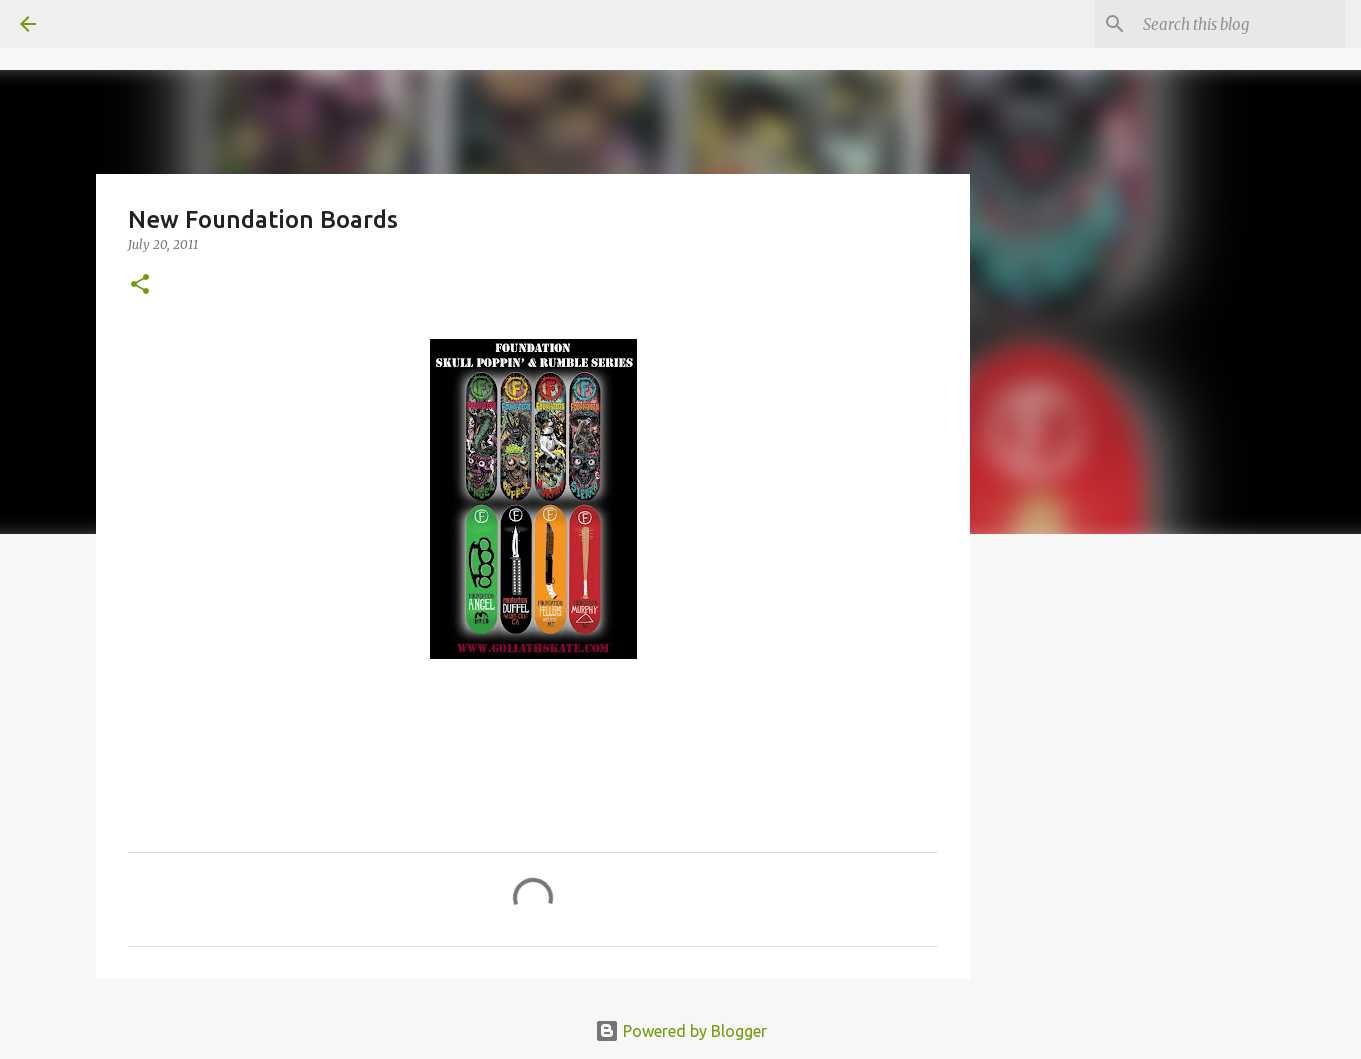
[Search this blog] (1240, 24)
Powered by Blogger (681, 1031)
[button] (140, 285)
